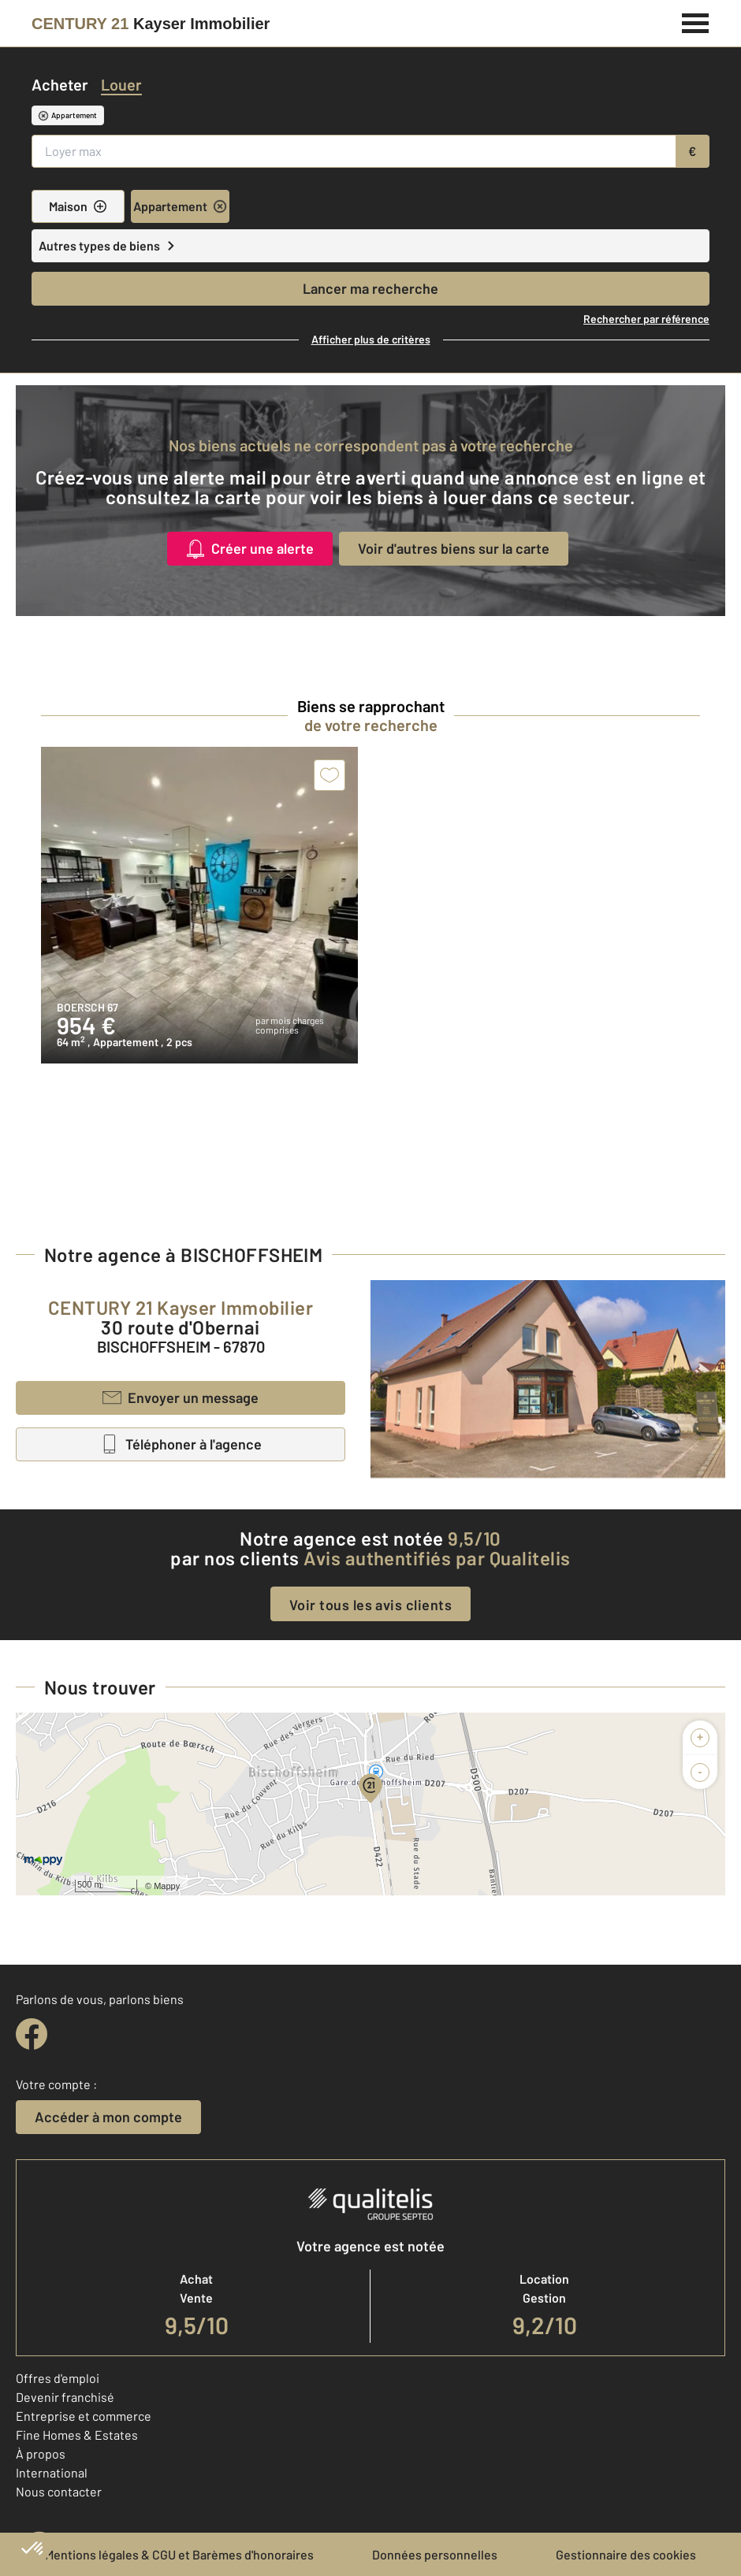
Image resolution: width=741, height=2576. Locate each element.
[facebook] (31, 2034)
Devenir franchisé (65, 2396)
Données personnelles (434, 2554)
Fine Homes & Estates (77, 2434)
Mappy (167, 1886)
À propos (40, 2453)
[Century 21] (151, 23)
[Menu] (695, 21)
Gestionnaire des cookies (626, 2554)
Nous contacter (59, 2491)
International (52, 2472)
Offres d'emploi (57, 2377)
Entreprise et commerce (83, 2415)
